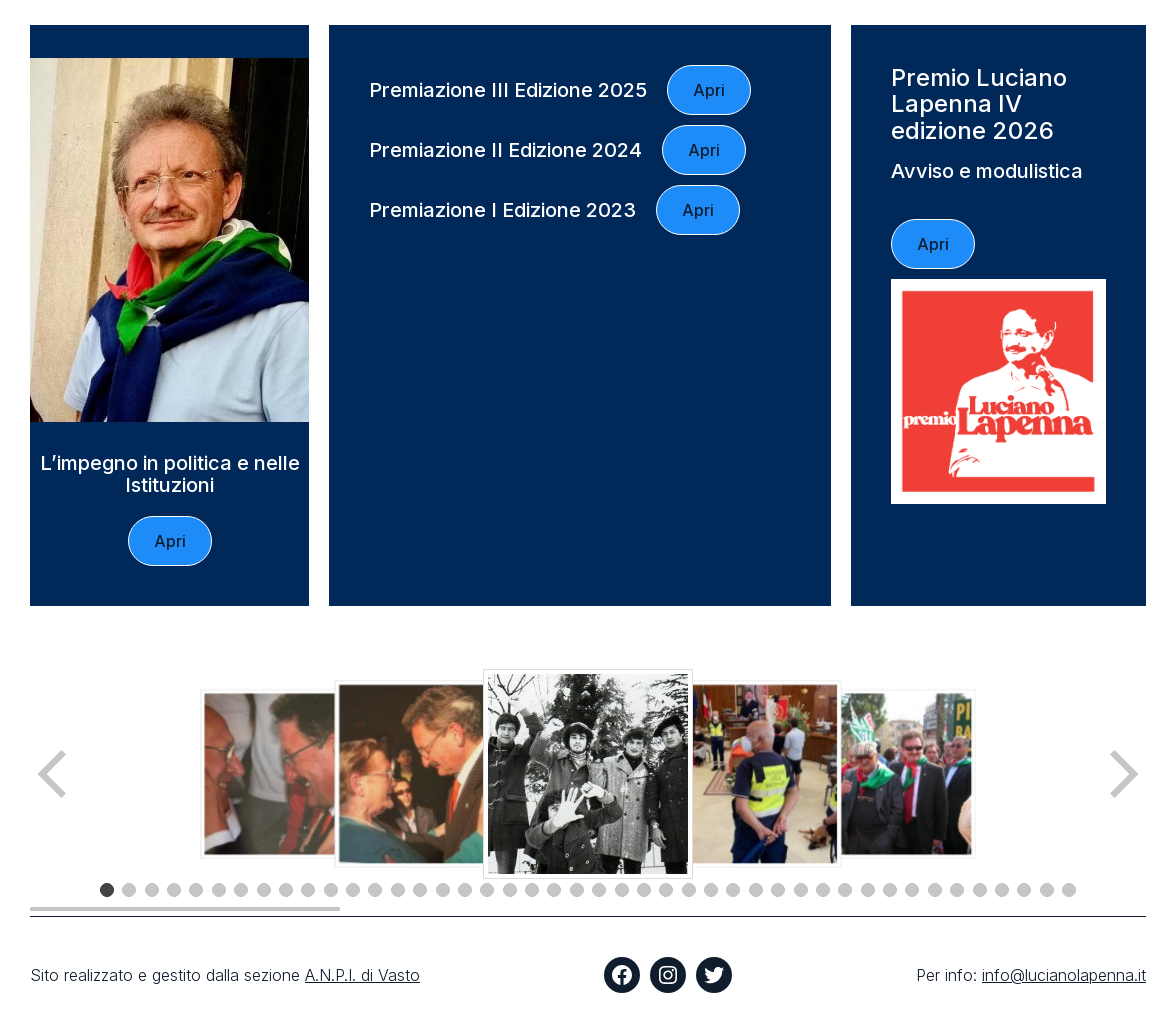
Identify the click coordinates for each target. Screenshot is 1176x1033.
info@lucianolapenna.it (1064, 975)
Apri (170, 541)
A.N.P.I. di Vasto (362, 975)
